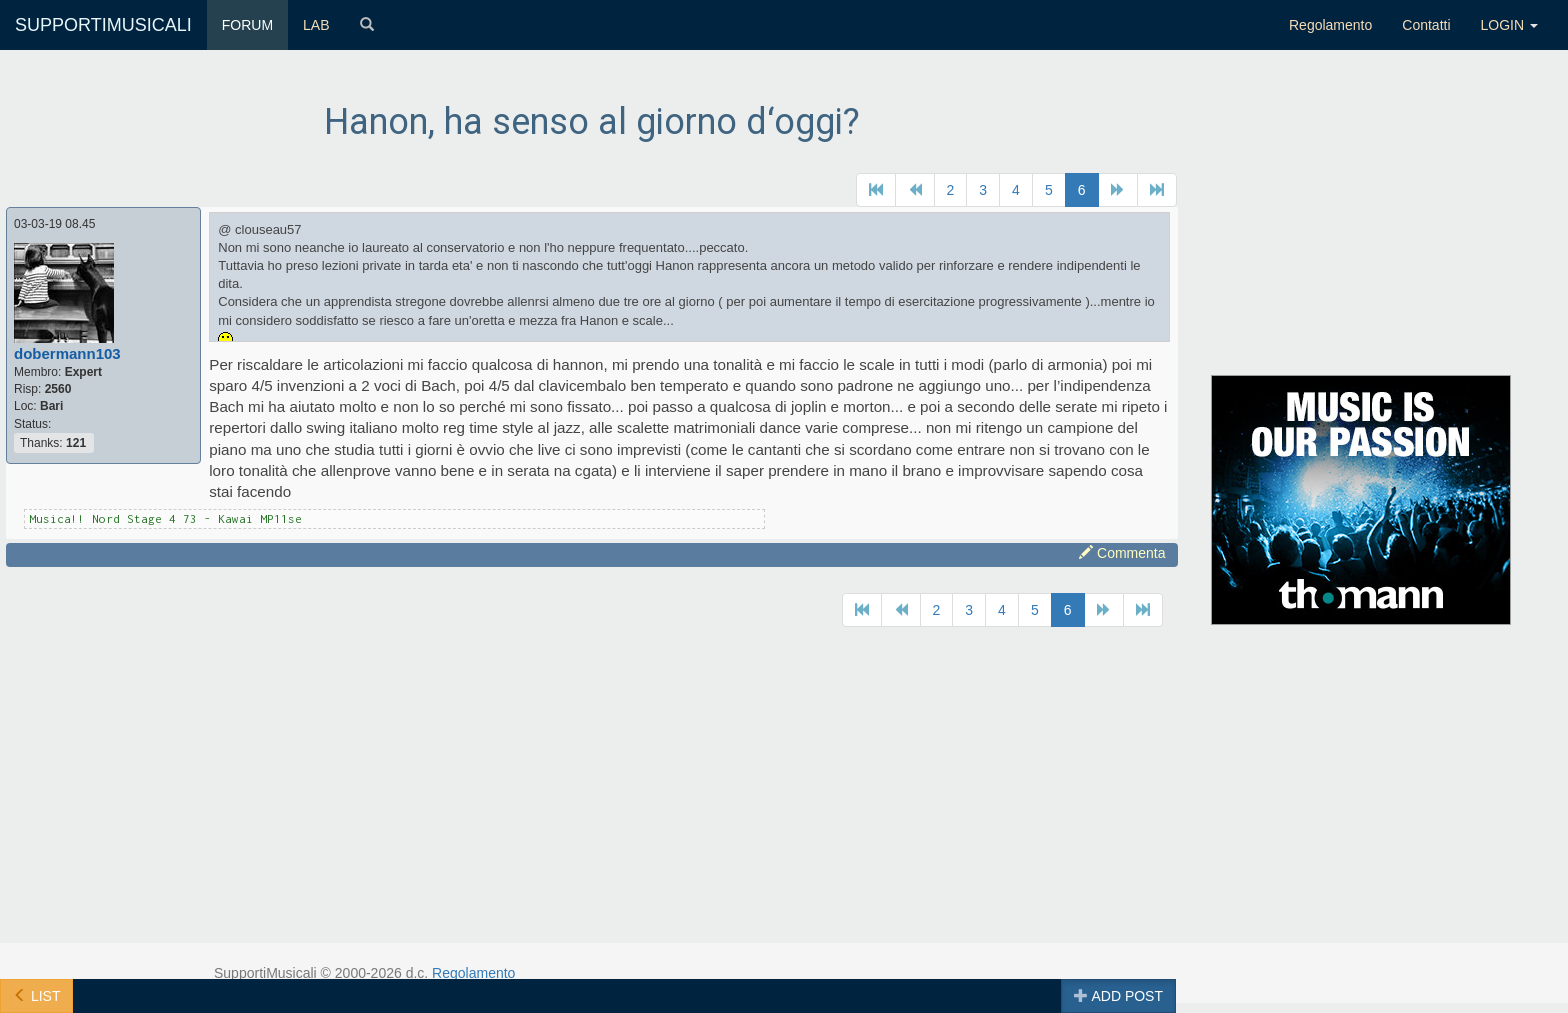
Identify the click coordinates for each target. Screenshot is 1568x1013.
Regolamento (1330, 25)
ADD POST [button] (1118, 996)
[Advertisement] (1361, 223)
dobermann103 (67, 353)
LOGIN (1509, 25)
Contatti (1426, 25)
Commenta (1122, 553)
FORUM (247, 25)
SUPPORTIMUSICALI (103, 25)
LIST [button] (36, 996)
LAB (316, 25)
